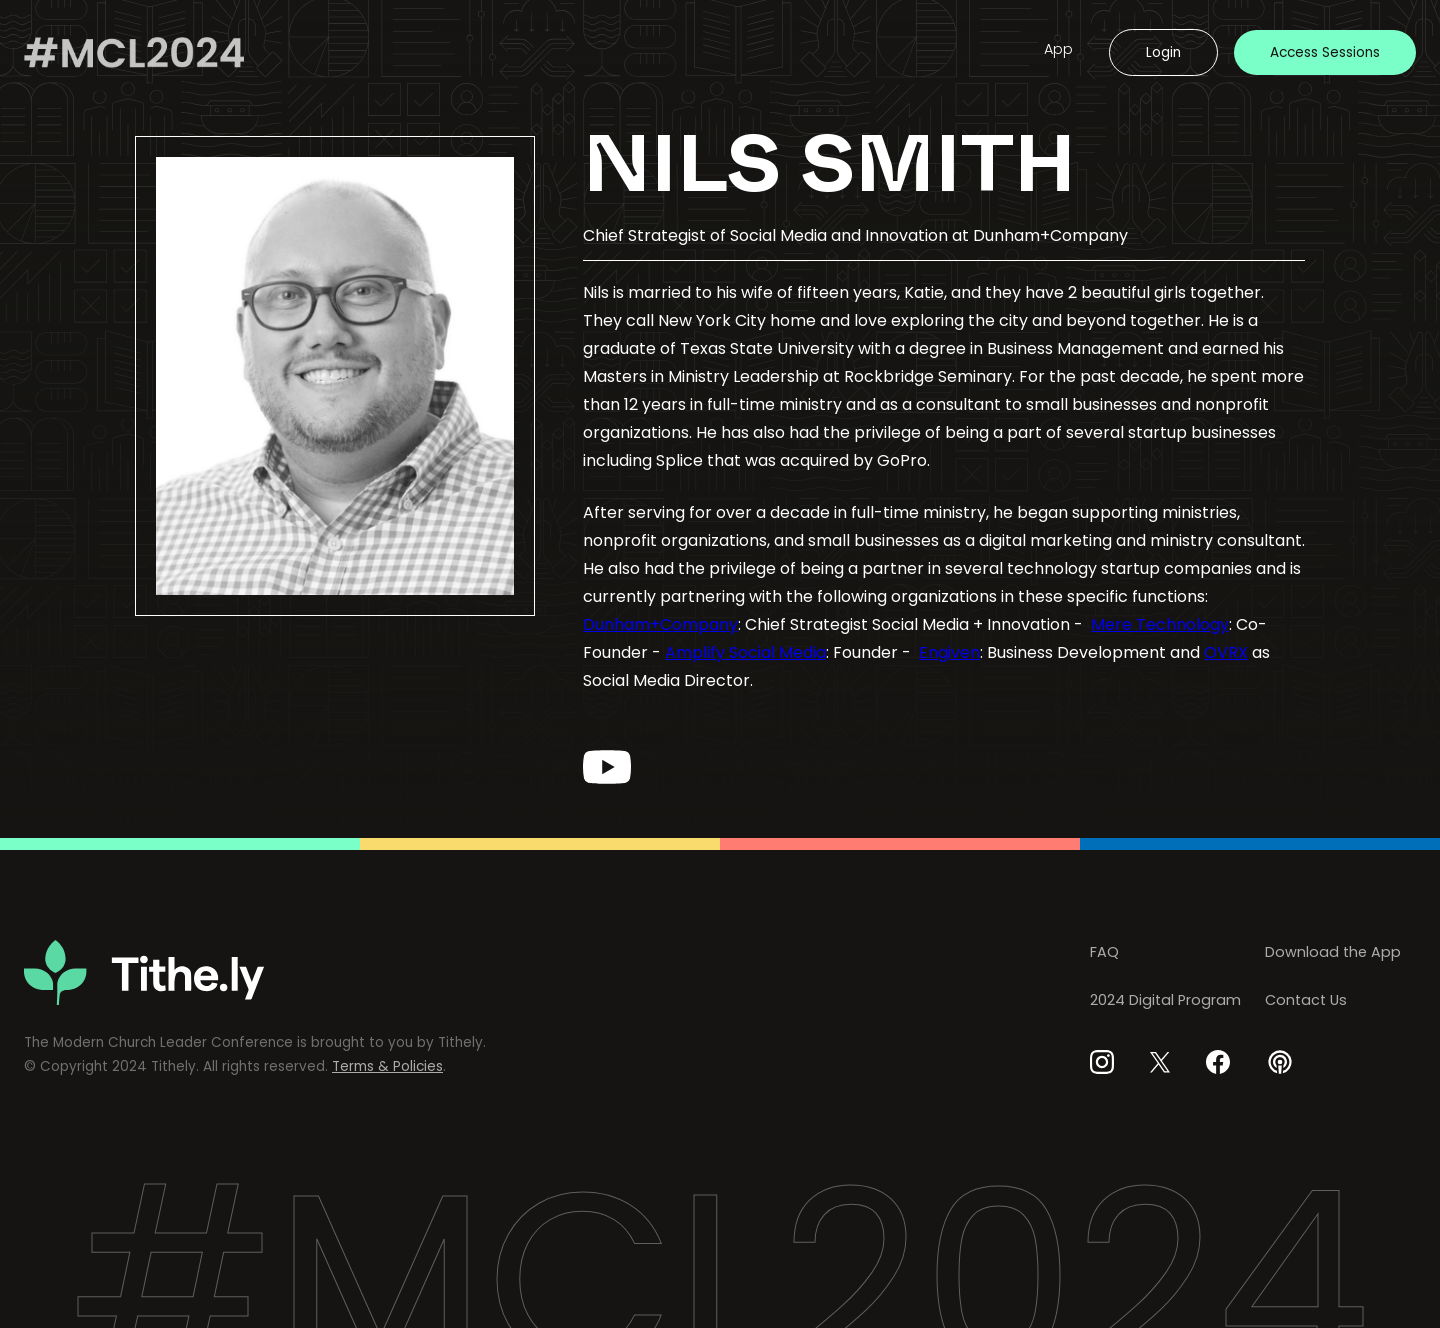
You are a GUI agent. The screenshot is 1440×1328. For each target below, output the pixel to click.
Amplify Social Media (745, 652)
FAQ (1104, 952)
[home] (134, 52)
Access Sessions (1325, 52)
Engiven (949, 652)
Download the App (1333, 952)
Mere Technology (1160, 624)
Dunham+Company (660, 624)
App (1058, 49)
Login (1163, 52)
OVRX (1226, 652)
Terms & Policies (387, 1066)
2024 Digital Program (1165, 1000)
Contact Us (1306, 1000)
